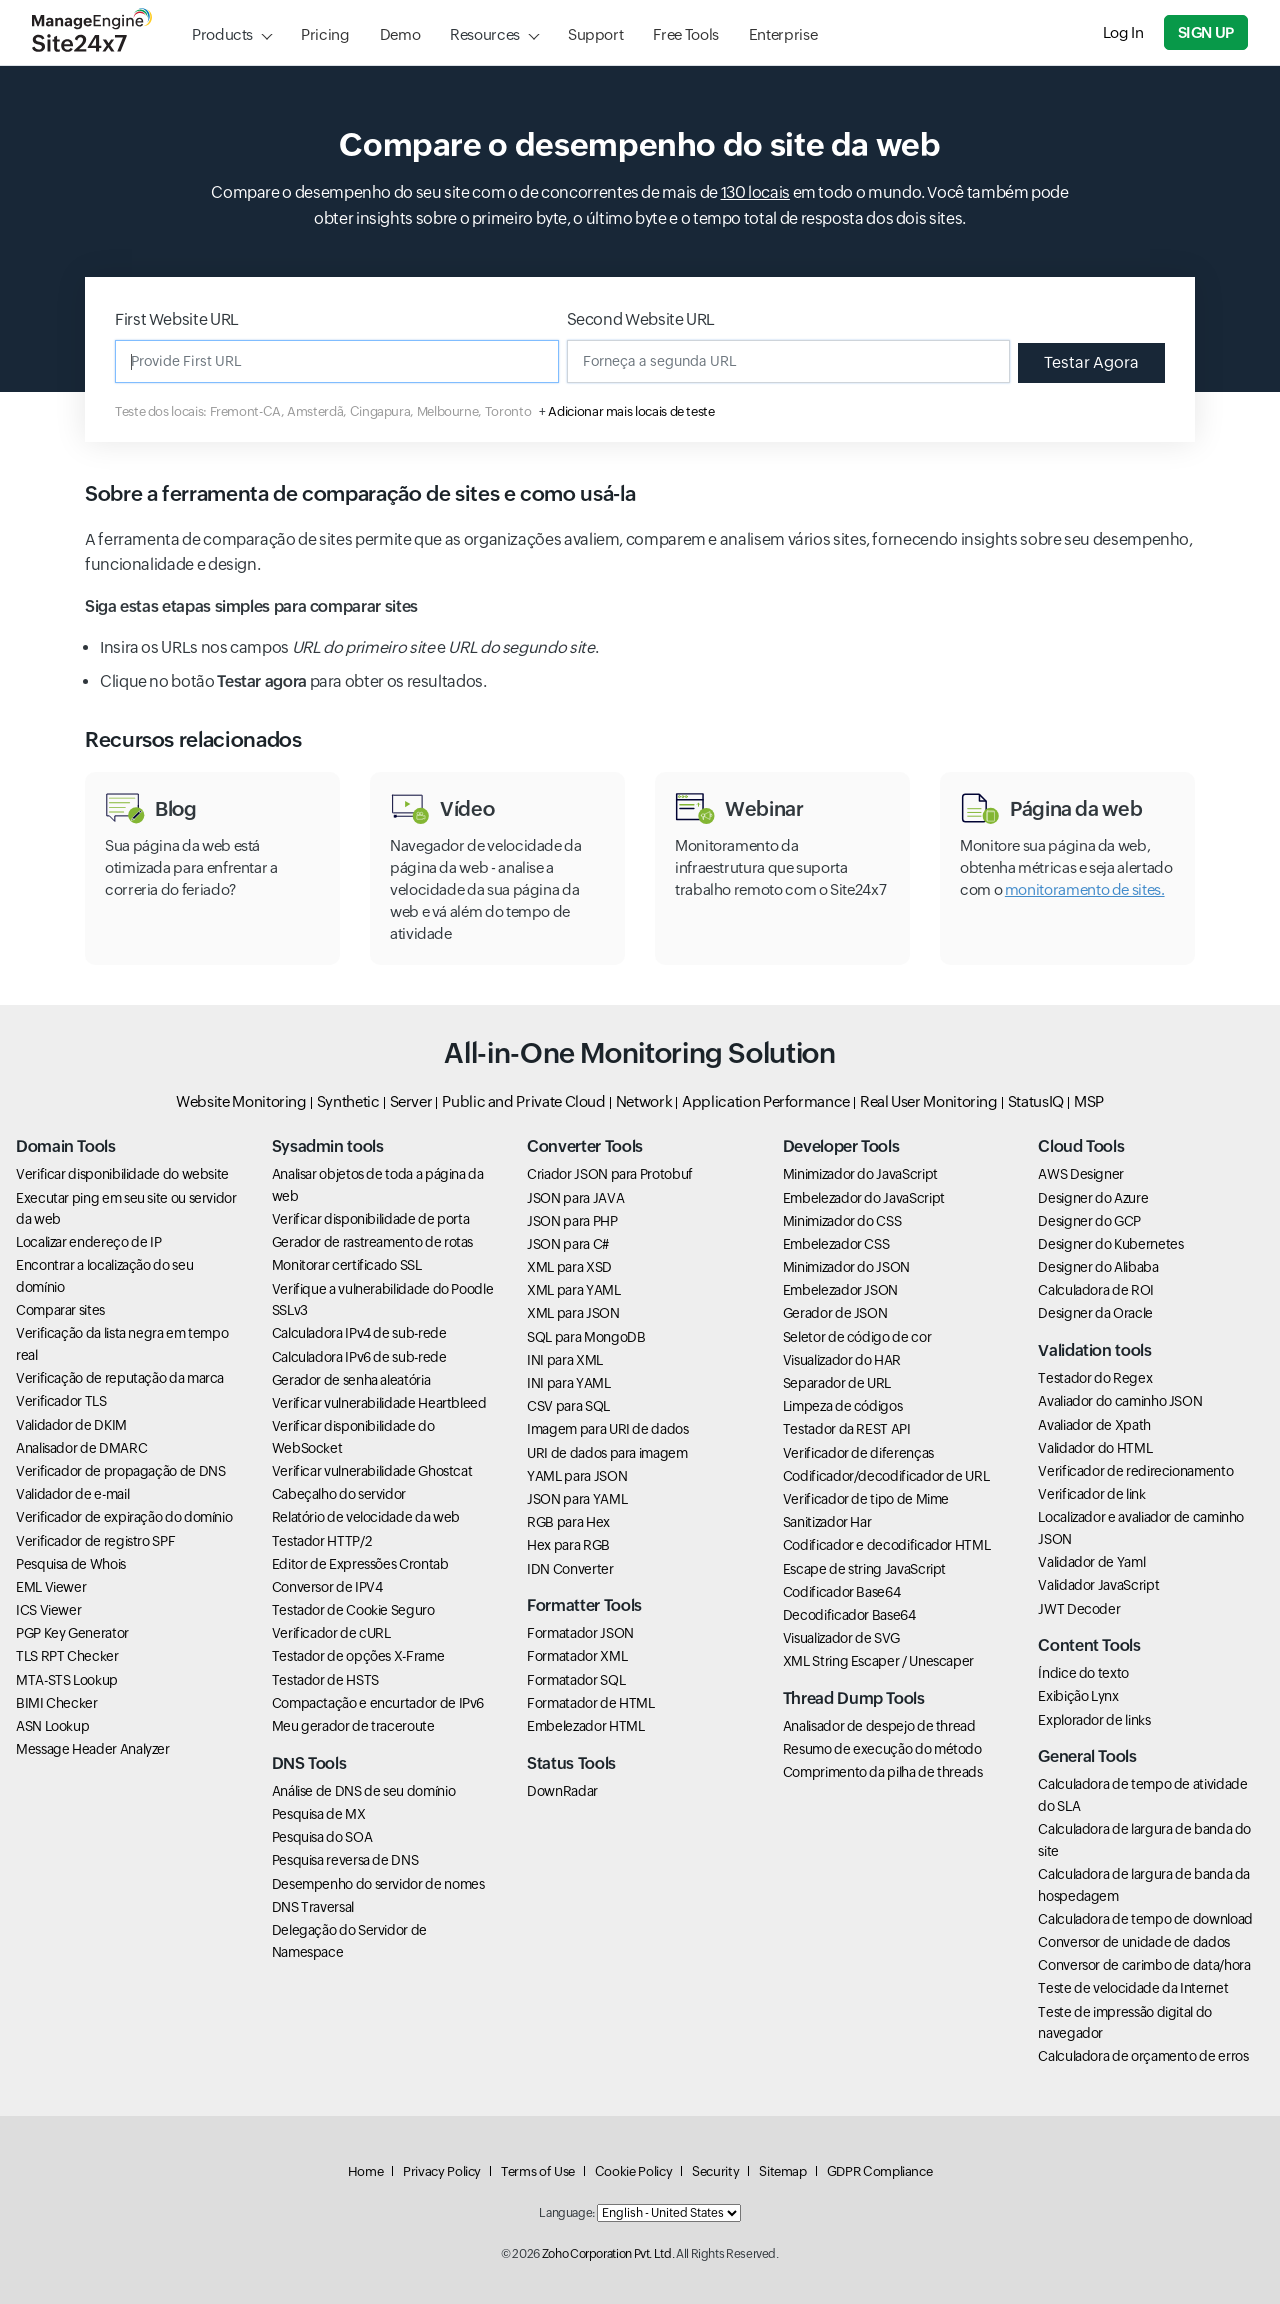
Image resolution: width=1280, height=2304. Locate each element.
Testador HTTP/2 (322, 1541)
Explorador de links (1094, 1720)
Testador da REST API (847, 1429)
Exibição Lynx (1078, 1696)
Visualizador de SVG (841, 1638)
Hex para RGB (568, 1545)
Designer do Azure (1093, 1198)
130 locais (755, 192)
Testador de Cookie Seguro (353, 1610)
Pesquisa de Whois (71, 1564)
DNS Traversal (313, 1907)
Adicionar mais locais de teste (631, 411)
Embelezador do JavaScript (864, 1198)
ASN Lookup (52, 1726)
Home (366, 2171)
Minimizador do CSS (842, 1221)
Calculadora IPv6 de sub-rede (359, 1357)
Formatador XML (577, 1656)
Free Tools (685, 34)
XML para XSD (569, 1267)
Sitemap (782, 2171)
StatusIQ (1036, 1101)
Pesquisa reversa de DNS (345, 1860)
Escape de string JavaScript (864, 1569)
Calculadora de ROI (1096, 1290)
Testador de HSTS (325, 1680)
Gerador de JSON (835, 1313)
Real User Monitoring (929, 1101)
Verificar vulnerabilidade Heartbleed (379, 1403)
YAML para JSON (577, 1476)
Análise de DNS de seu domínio (364, 1791)
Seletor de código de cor (857, 1337)
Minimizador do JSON (846, 1267)
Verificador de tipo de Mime (866, 1499)
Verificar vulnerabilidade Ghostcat (372, 1471)
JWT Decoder (1079, 1609)
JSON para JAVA (575, 1198)
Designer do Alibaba (1098, 1267)
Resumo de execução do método (882, 1749)
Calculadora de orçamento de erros (1143, 2056)
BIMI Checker (57, 1703)
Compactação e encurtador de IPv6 (378, 1703)
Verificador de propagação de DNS (120, 1471)
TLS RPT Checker (67, 1656)
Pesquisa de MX (319, 1814)
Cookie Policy (633, 2171)
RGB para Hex (568, 1522)
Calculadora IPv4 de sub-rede (359, 1333)
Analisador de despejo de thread (879, 1726)
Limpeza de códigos (843, 1406)
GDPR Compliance (880, 2171)
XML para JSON (573, 1313)
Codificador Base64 (842, 1592)
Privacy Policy (442, 2171)
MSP (1089, 1101)
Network (644, 1101)
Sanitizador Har (827, 1522)
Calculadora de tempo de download (1145, 1919)
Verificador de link (1091, 1494)
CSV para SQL (568, 1406)
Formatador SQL (576, 1680)
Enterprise (783, 34)
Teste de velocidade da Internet (1133, 1988)
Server (411, 1101)
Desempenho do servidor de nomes (378, 1884)
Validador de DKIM (71, 1425)
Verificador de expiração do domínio (124, 1517)
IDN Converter (570, 1569)
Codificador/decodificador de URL (886, 1476)
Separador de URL (837, 1383)
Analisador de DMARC (81, 1448)
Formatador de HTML (591, 1703)
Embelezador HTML (585, 1726)
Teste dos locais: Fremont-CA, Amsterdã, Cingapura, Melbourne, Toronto (323, 411)
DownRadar (562, 1791)
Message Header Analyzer (93, 1749)
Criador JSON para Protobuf (610, 1174)
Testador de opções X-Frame (358, 1656)
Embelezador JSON (840, 1290)
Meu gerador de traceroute (353, 1726)
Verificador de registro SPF (95, 1541)
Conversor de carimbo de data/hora (1144, 1965)
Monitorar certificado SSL (347, 1265)
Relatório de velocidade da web (366, 1517)
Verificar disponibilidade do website (122, 1174)
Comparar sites (60, 1310)
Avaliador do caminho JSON (1120, 1401)
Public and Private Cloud (523, 1101)
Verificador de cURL (331, 1633)
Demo (400, 34)
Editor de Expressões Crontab (360, 1564)
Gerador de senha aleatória (351, 1380)
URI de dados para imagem (607, 1453)
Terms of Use (538, 2171)
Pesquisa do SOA (322, 1837)
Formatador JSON (580, 1633)
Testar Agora (1091, 362)
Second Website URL (641, 319)
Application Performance (766, 1101)
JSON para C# (568, 1244)
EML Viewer (51, 1587)
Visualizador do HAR (842, 1360)
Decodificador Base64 (849, 1615)
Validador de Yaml (1091, 1562)
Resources (485, 34)
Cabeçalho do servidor (339, 1494)
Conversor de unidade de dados (1134, 1942)
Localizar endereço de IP (88, 1242)
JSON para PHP (572, 1221)
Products (222, 34)
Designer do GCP (1089, 1221)
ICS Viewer (48, 1610)
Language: (567, 2213)
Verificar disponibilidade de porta (371, 1219)
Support (595, 34)
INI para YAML (568, 1383)
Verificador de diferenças (858, 1453)
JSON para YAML (577, 1499)
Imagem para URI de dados (607, 1429)
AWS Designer (1081, 1174)
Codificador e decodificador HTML (886, 1545)
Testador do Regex (1095, 1378)
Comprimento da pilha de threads (883, 1772)
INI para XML (565, 1360)
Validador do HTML (1095, 1448)
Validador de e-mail (72, 1494)
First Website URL (177, 319)
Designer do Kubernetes (1110, 1244)
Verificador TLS (61, 1401)
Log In (1123, 32)
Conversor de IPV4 (327, 1587)
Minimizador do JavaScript (860, 1174)
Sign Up (1206, 32)
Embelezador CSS (836, 1244)
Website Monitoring (241, 1101)
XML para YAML (573, 1290)
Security (715, 2171)
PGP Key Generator (72, 1633)
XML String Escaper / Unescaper (878, 1661)
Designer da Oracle (1095, 1313)
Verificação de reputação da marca (120, 1378)
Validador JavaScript (1098, 1585)
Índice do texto (1083, 1673)
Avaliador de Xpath (1094, 1425)
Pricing (325, 34)
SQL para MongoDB (586, 1337)
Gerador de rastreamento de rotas (372, 1242)
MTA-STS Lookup (67, 1680)
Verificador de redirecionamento (1135, 1471)
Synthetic (348, 1101)
